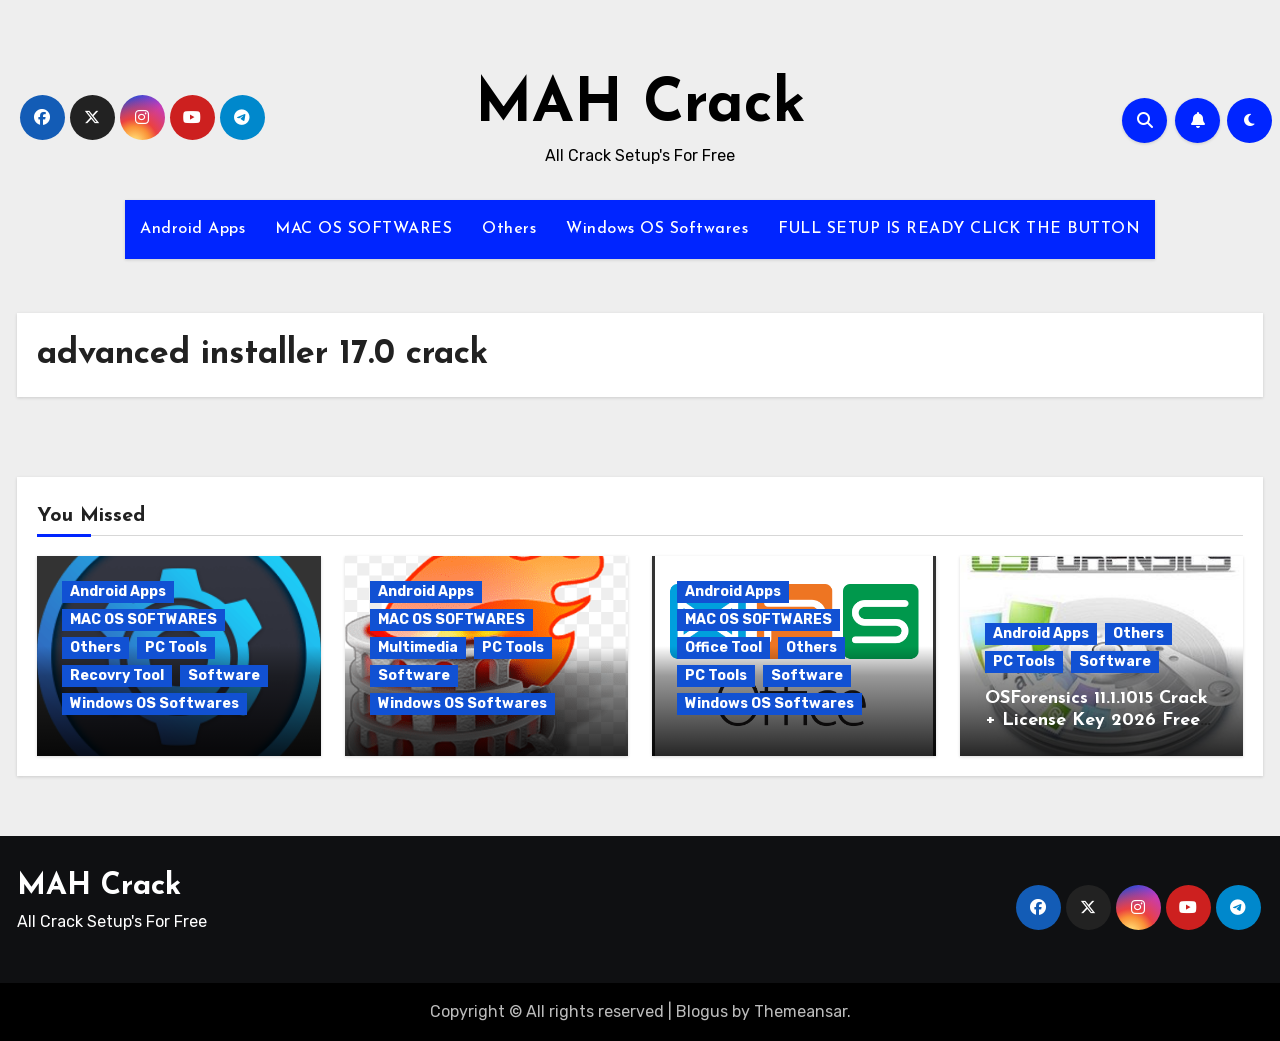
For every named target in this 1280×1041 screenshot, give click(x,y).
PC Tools (176, 647)
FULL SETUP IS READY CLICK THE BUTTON (959, 229)
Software (224, 675)
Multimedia (418, 647)
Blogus (702, 1011)
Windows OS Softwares (657, 229)
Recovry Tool (117, 675)
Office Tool (723, 647)
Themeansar (800, 1011)
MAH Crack (640, 106)
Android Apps (192, 229)
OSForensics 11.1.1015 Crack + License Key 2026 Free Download (1096, 720)
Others (509, 229)
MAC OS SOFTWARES (363, 229)
